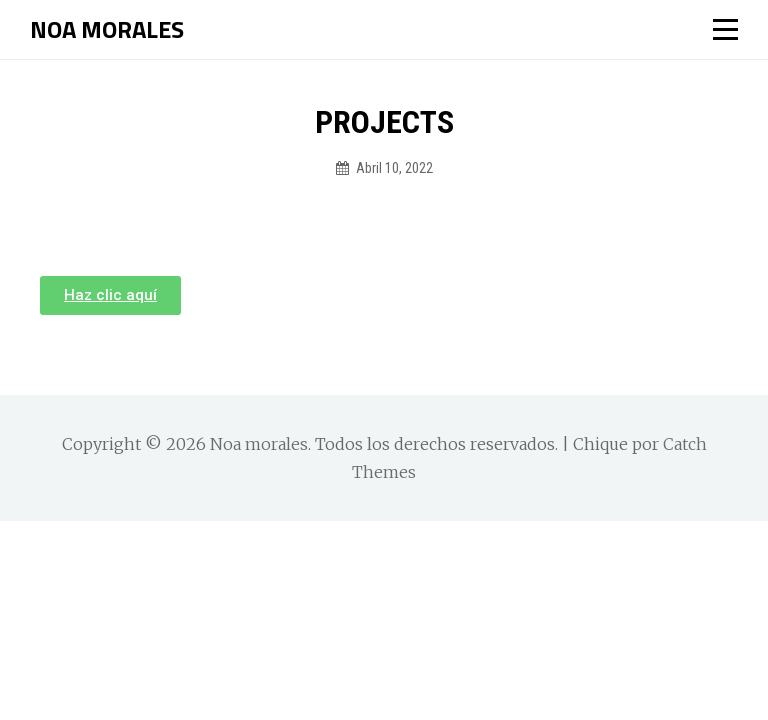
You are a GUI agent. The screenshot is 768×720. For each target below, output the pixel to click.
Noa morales (107, 29)
